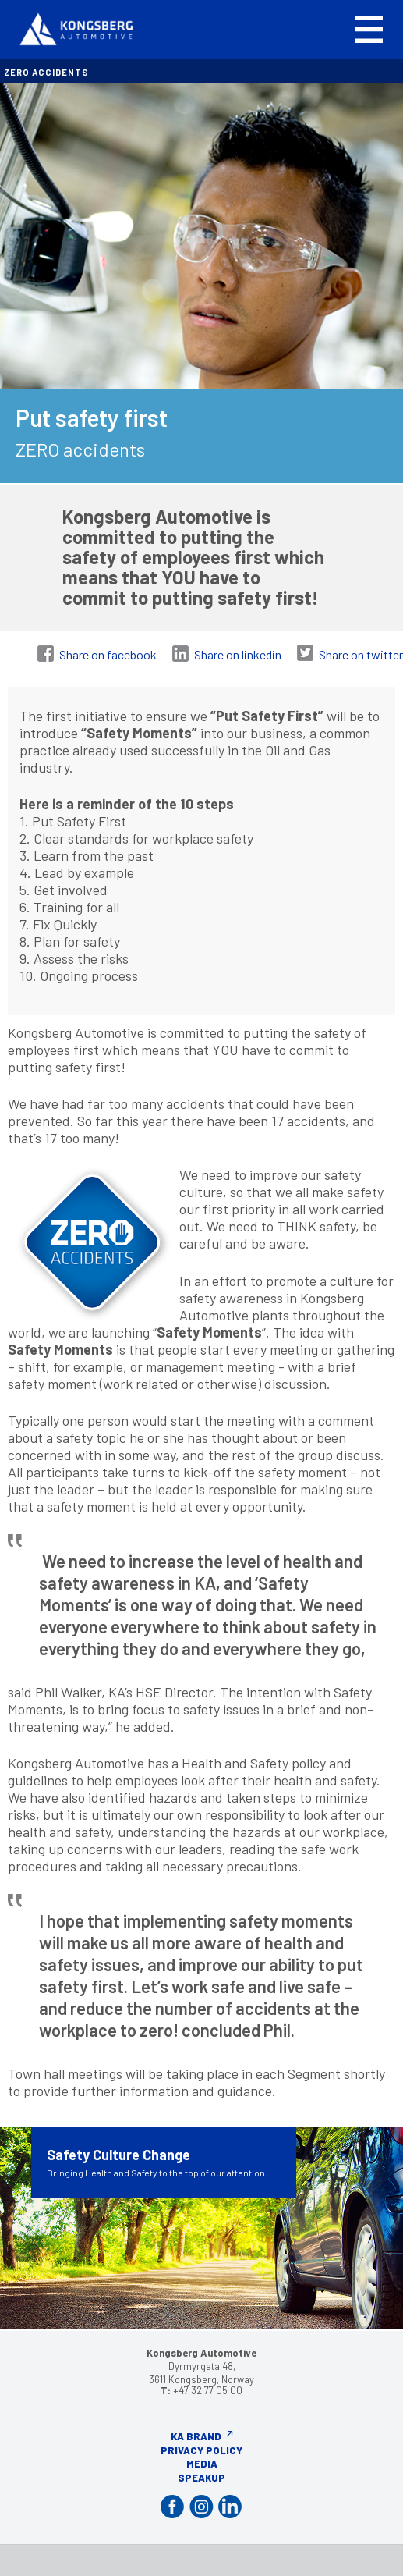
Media (201, 2463)
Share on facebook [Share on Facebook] (108, 654)
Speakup (201, 2477)
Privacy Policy (201, 2450)
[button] (368, 29)
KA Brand (196, 2436)
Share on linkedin (237, 654)
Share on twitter (361, 654)
